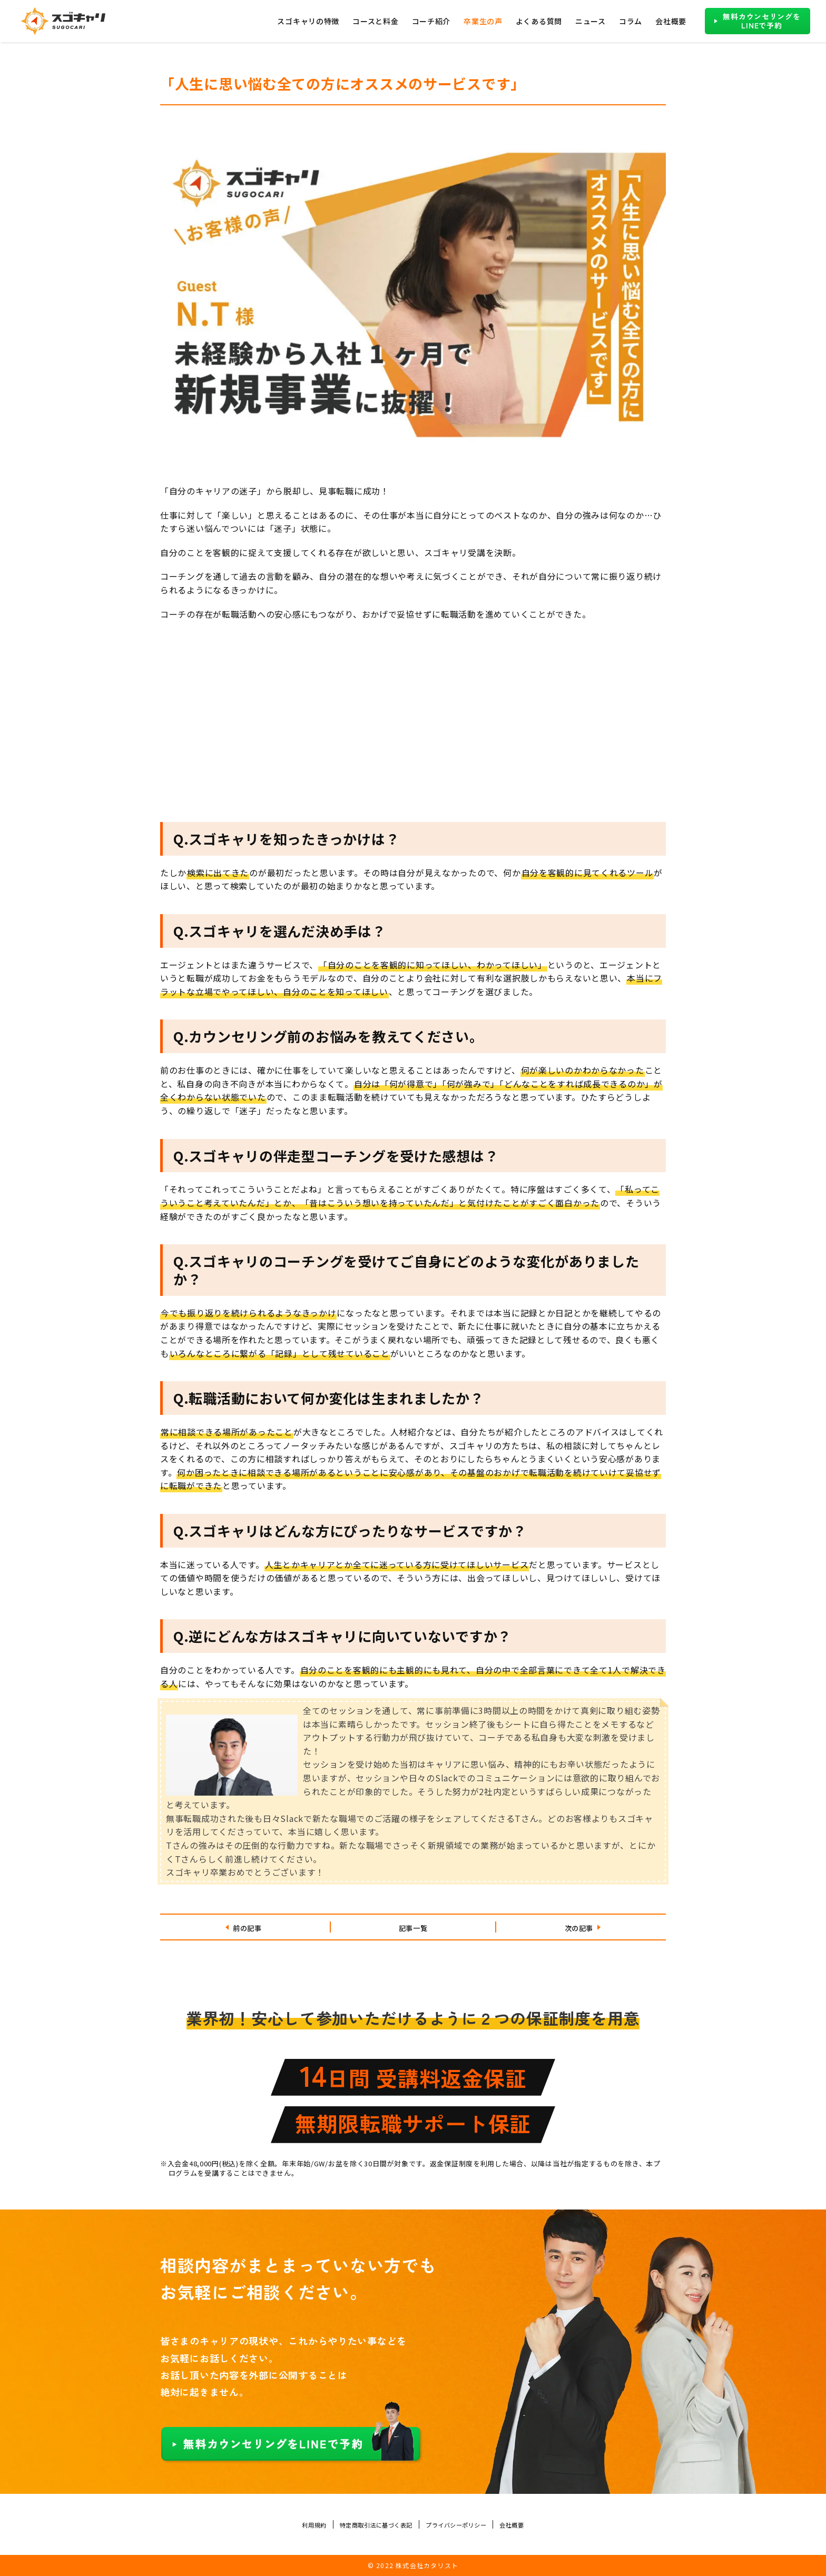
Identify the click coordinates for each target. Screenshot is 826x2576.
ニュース (590, 21)
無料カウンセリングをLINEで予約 (761, 21)
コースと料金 (375, 21)
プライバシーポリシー (466, 2524)
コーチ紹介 (431, 21)
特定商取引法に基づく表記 (368, 2524)
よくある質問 (539, 21)
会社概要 (670, 21)
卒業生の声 (483, 21)
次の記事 (578, 1927)
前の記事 (247, 1927)
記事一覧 (413, 1927)
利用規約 (292, 2524)
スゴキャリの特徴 (308, 21)
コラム (630, 21)
